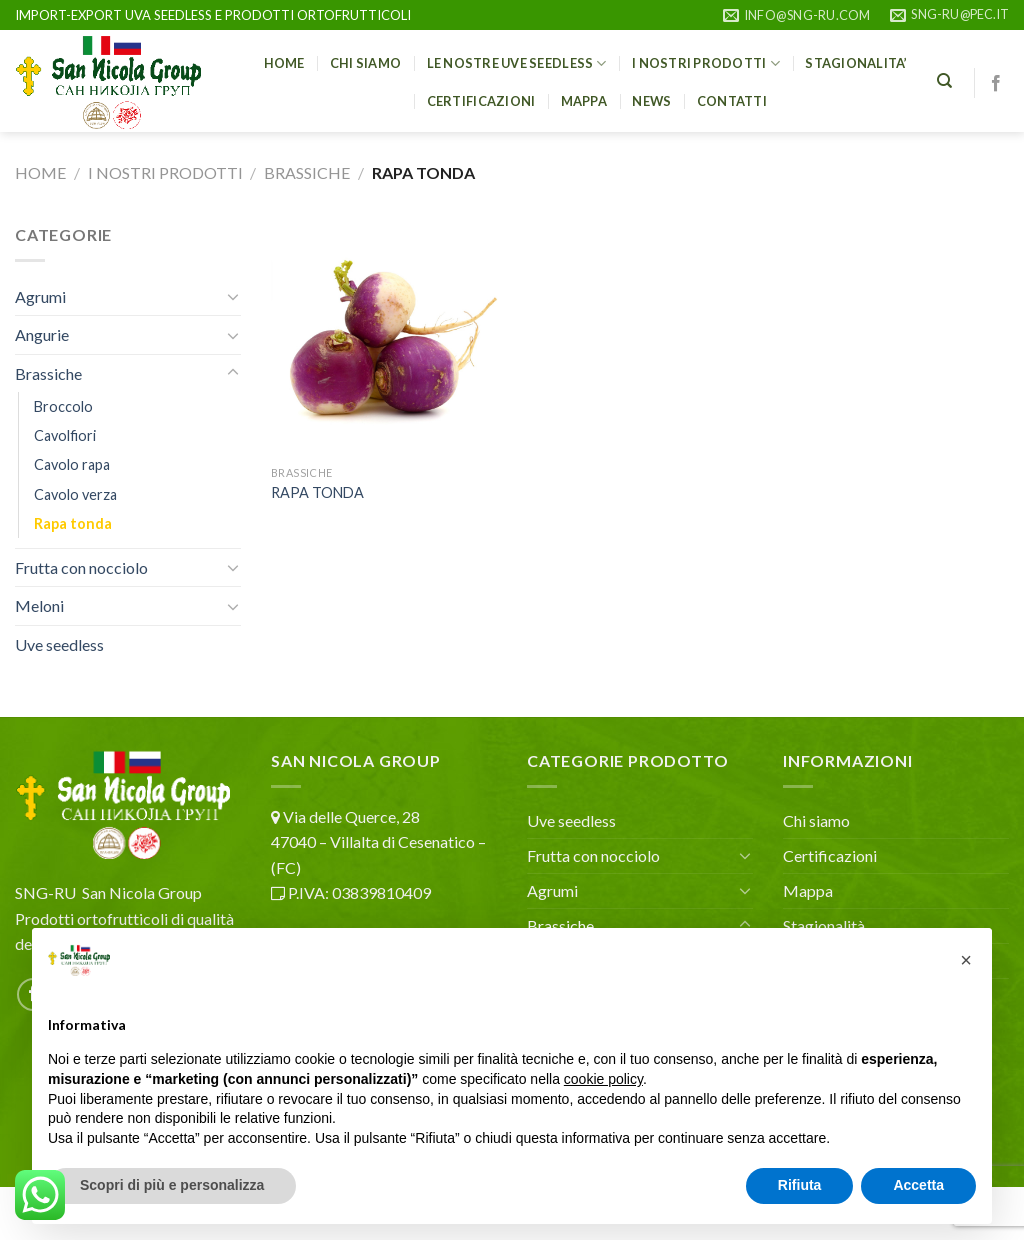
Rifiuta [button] (800, 1185)
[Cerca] (944, 81)
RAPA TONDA (317, 492)
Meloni (39, 605)
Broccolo (63, 406)
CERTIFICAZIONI (481, 101)
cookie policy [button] (603, 1079)
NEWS (651, 101)
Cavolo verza (75, 494)
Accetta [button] (918, 1185)
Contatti (732, 101)
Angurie (42, 334)
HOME (284, 63)
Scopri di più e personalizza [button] (172, 1185)
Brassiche (307, 172)
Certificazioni (830, 855)
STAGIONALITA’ (856, 63)
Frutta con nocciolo (81, 567)
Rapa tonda (73, 523)
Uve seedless (59, 644)
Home (40, 172)
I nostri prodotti (706, 63)
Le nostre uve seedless (517, 63)
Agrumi (40, 296)
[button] (966, 960)
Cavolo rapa (72, 464)
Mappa (584, 101)
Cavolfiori (65, 435)
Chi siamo (365, 63)
